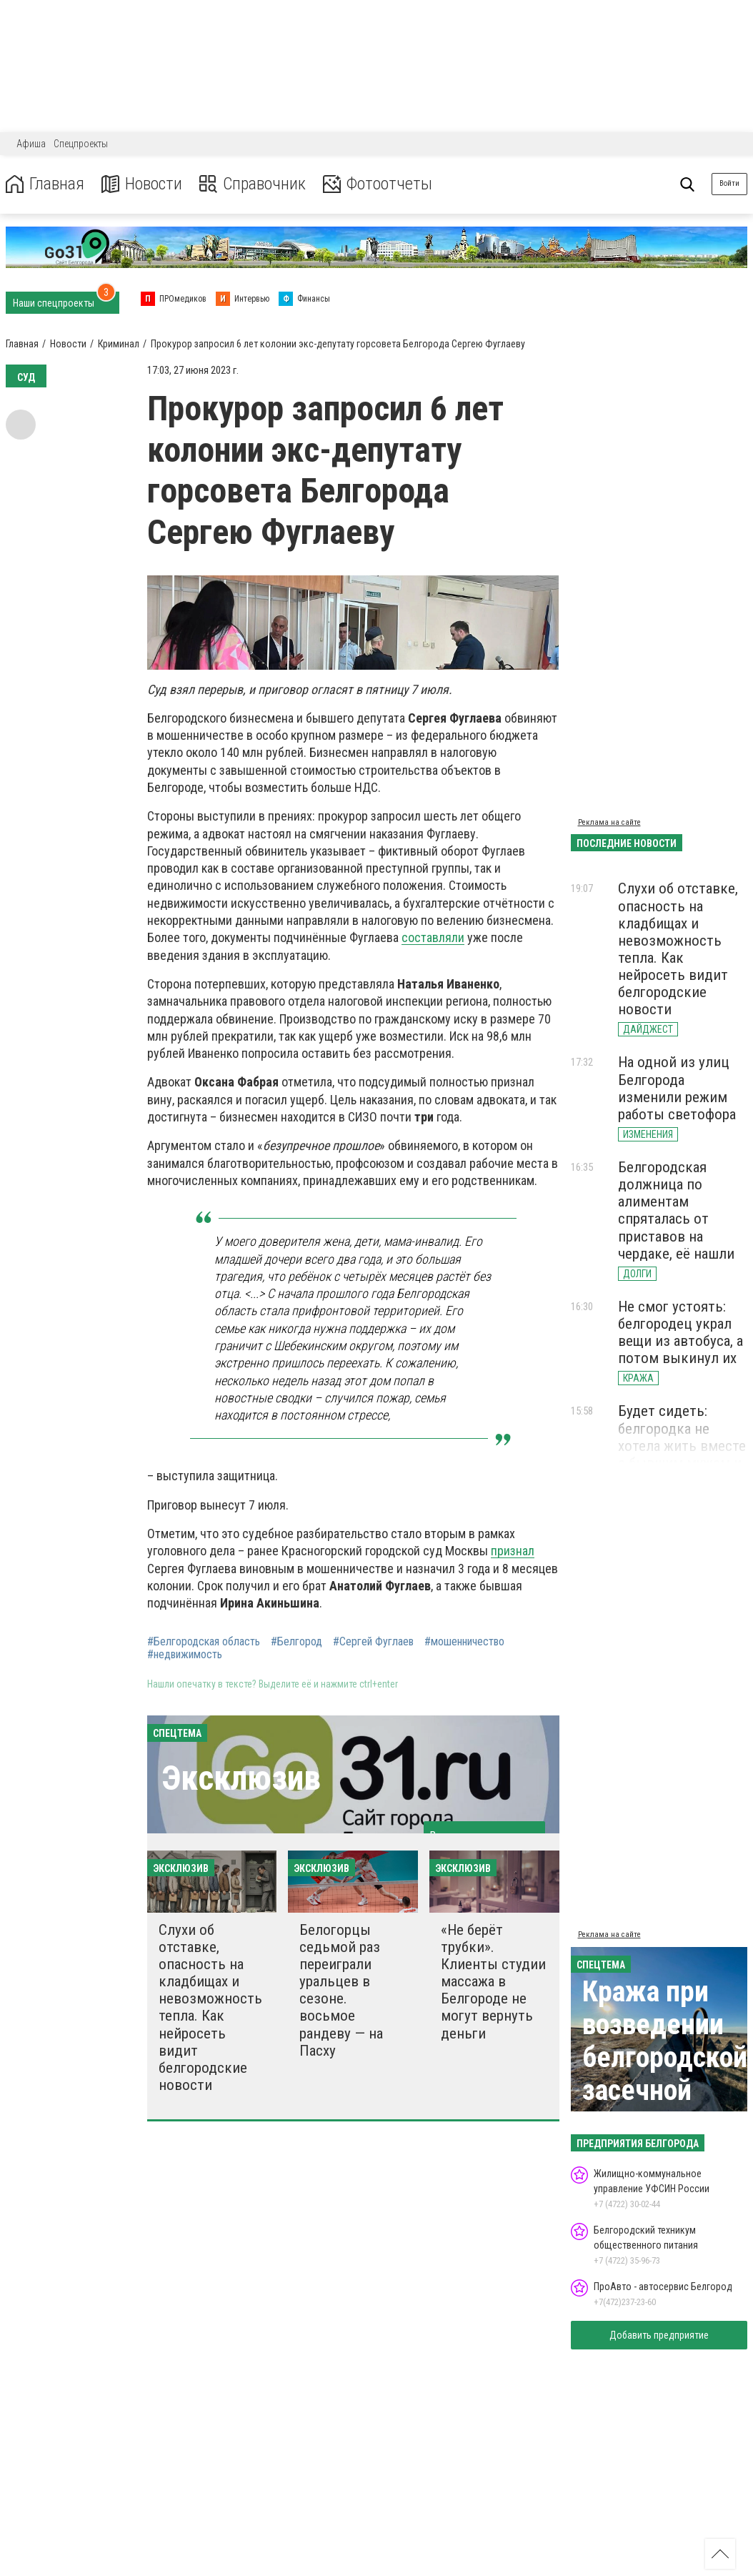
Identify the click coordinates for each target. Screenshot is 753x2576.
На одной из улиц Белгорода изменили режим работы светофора (677, 1088)
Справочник (252, 184)
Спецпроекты (81, 143)
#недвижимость (184, 1654)
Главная (45, 184)
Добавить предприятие (659, 2335)
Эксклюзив (241, 1778)
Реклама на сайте (609, 822)
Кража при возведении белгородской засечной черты (664, 2057)
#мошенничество (464, 1641)
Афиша (31, 143)
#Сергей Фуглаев (373, 1641)
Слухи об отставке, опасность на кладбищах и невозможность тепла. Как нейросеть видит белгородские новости (210, 2007)
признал (512, 1550)
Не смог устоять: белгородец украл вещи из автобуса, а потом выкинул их (680, 1332)
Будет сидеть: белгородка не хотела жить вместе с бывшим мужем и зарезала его (682, 1445)
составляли (433, 937)
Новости (141, 184)
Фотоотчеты (377, 184)
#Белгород (296, 1641)
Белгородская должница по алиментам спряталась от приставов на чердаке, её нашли (676, 1210)
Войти (729, 183)
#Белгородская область (203, 1641)
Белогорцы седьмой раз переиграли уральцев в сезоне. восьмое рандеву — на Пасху (341, 1990)
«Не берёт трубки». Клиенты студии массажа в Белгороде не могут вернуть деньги (493, 1981)
